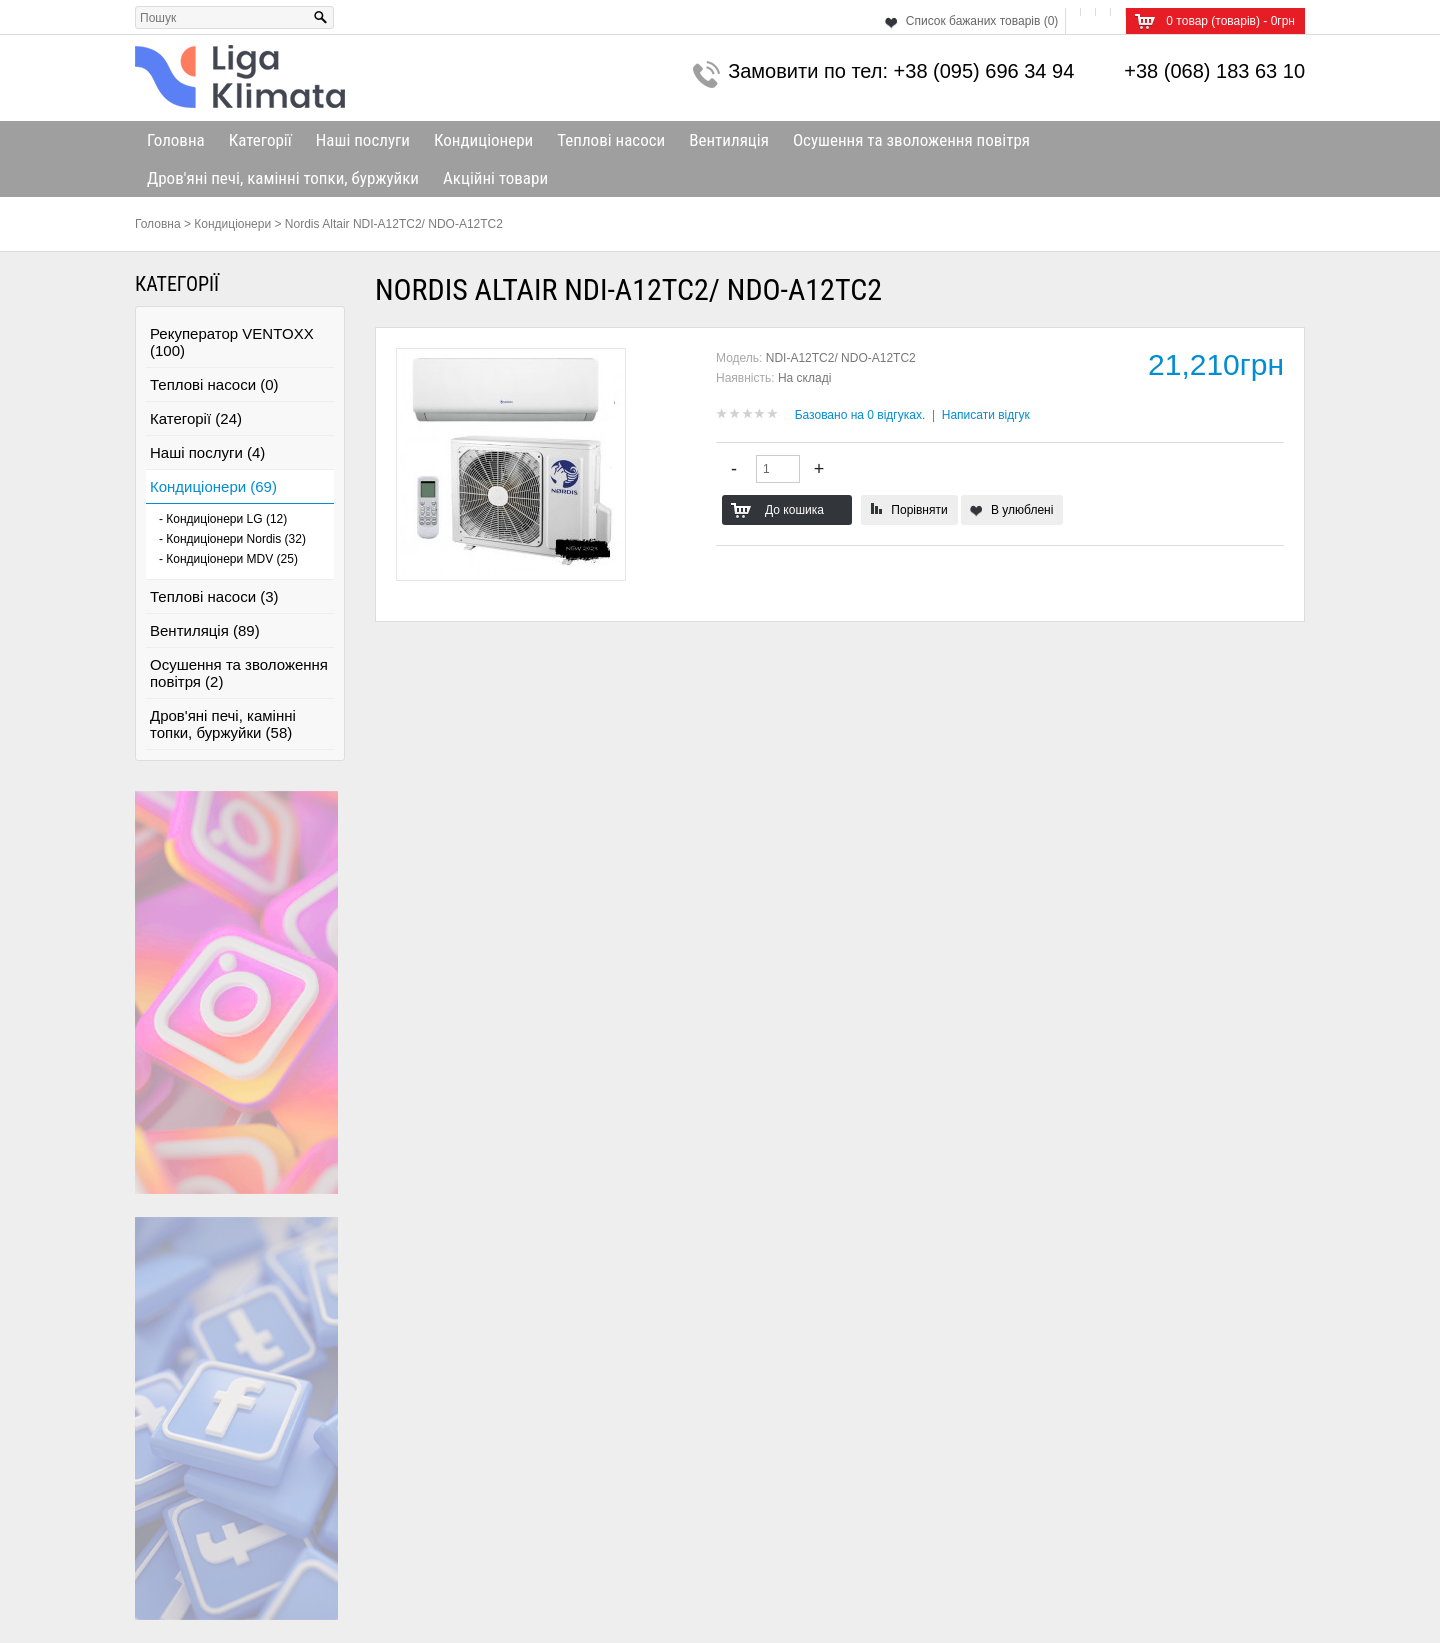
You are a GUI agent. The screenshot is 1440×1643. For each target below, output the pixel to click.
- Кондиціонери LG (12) (223, 519)
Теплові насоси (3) (214, 596)
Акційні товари (495, 178)
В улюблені (1022, 510)
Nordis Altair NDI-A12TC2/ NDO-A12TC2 (394, 224)
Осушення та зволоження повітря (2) (239, 673)
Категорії (260, 140)
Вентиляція (729, 140)
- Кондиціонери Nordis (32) (232, 539)
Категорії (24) (196, 418)
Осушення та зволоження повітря (911, 140)
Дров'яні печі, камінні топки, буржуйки (283, 178)
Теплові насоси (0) (214, 384)
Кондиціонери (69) (213, 486)
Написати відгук (986, 415)
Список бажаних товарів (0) (982, 21)
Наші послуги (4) (207, 452)
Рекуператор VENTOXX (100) (232, 342)
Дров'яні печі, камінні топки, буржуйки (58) (223, 724)
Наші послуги (363, 140)
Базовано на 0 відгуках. (860, 415)
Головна (176, 140)
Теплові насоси (611, 140)
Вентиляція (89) (205, 630)
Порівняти (919, 510)
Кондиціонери (483, 140)
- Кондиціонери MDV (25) (228, 559)
